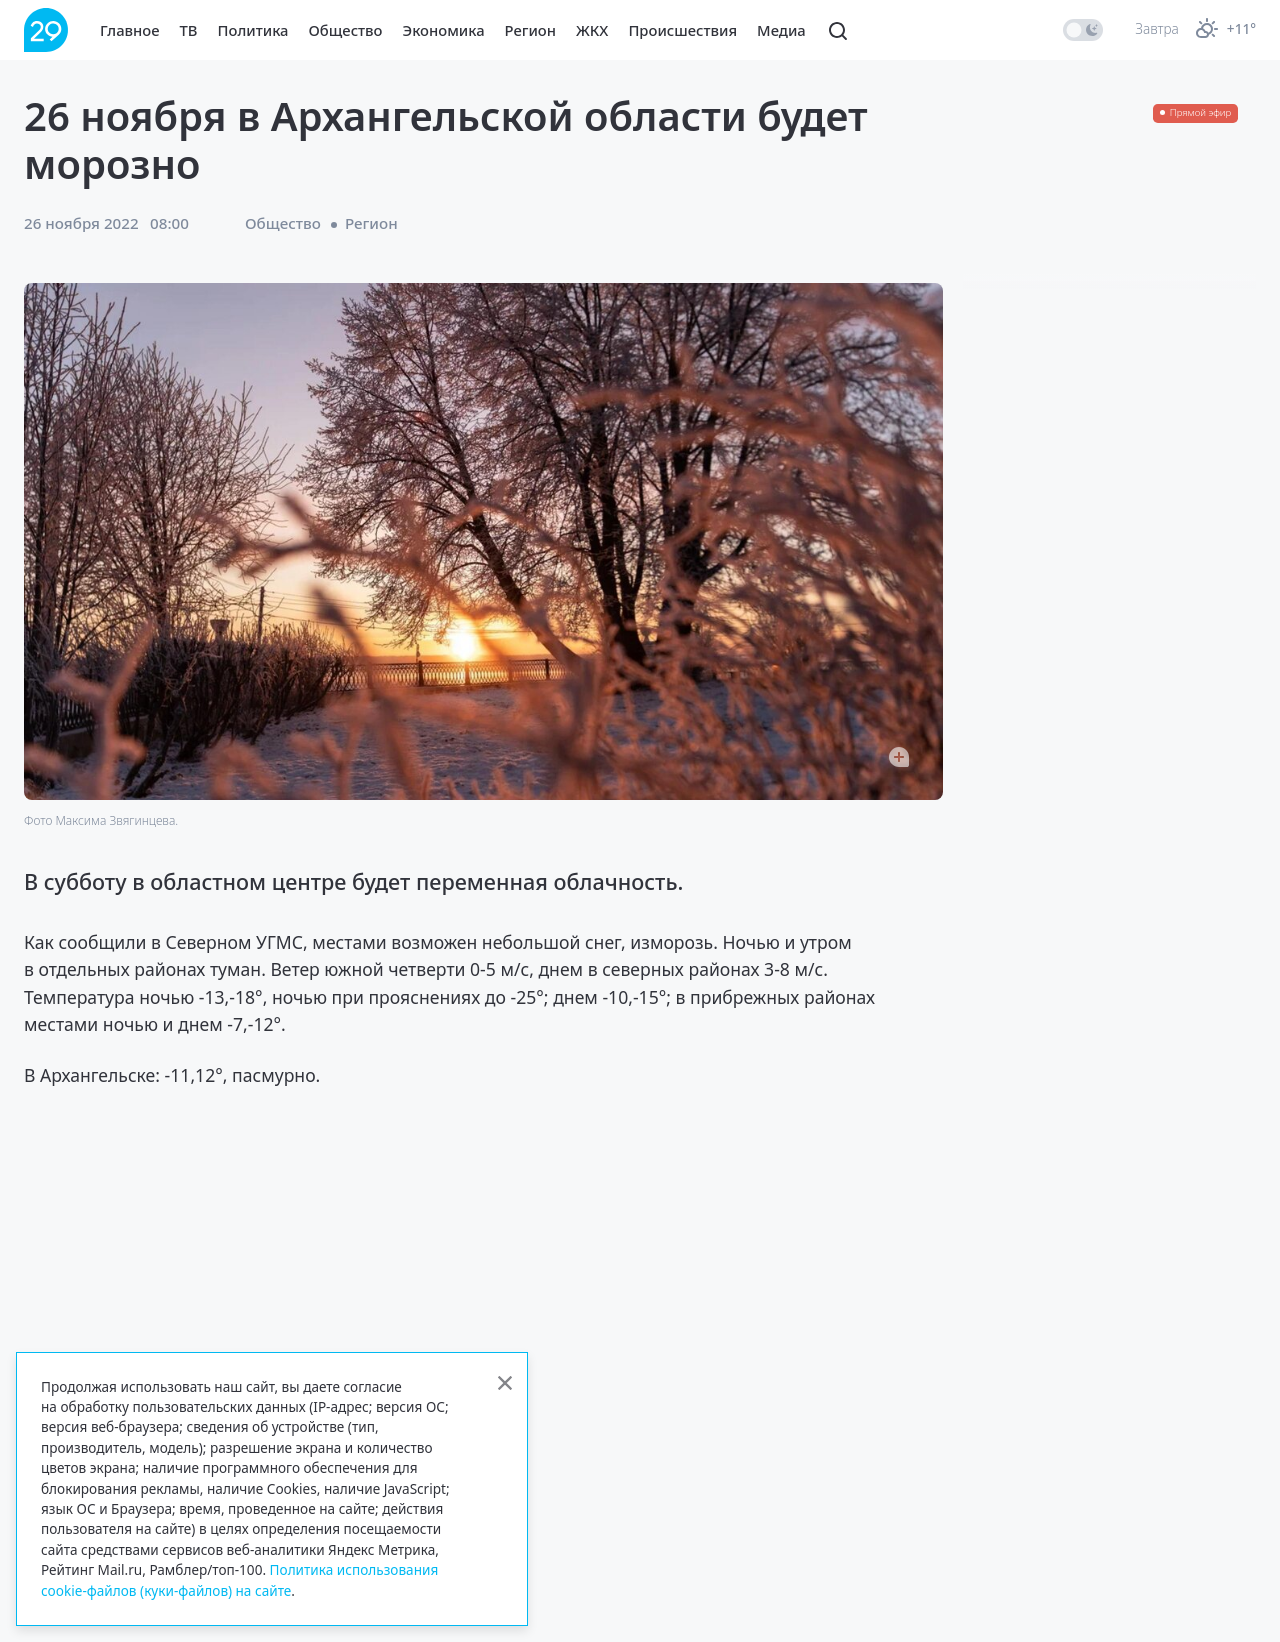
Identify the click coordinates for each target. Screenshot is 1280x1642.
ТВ (189, 30)
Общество (346, 30)
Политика (253, 30)
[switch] (1083, 30)
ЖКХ (592, 30)
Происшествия (682, 30)
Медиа (781, 30)
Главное (130, 30)
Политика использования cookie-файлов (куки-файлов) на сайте (239, 1579)
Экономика (444, 30)
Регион (530, 30)
